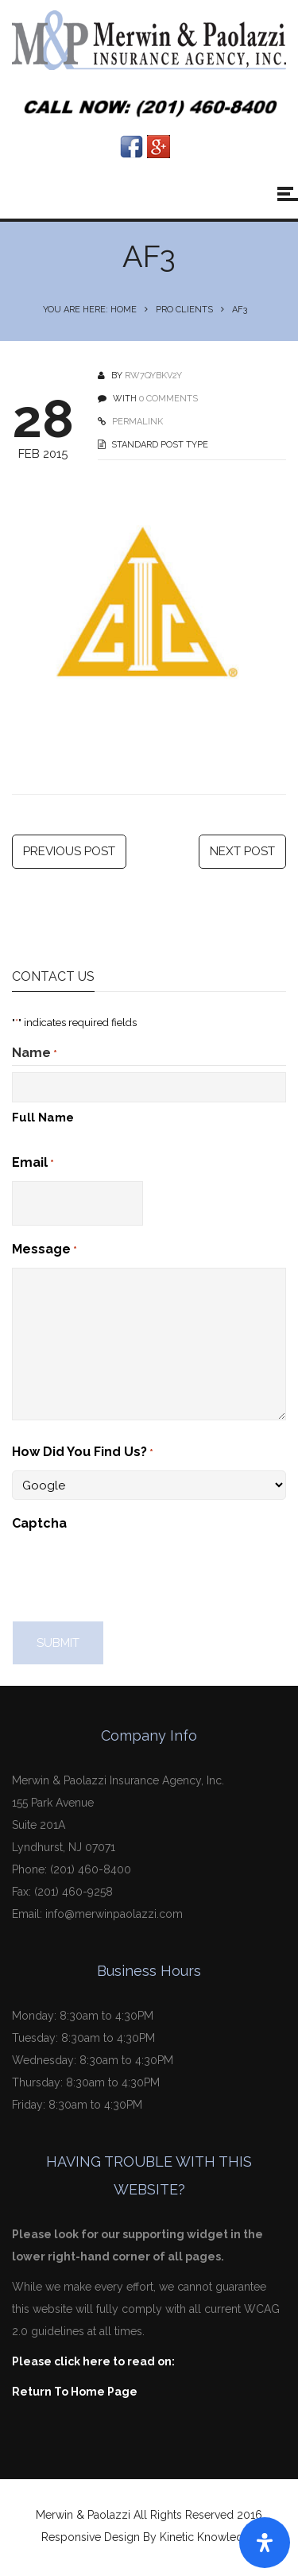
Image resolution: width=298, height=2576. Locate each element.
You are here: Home (90, 309)
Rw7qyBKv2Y (153, 375)
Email (33, 1167)
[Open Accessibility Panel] (264, 2542)
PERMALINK (136, 421)
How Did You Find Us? (82, 1457)
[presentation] (132, 1576)
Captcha (39, 1527)
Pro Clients (184, 309)
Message (44, 1254)
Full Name (43, 1121)
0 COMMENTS (168, 398)
